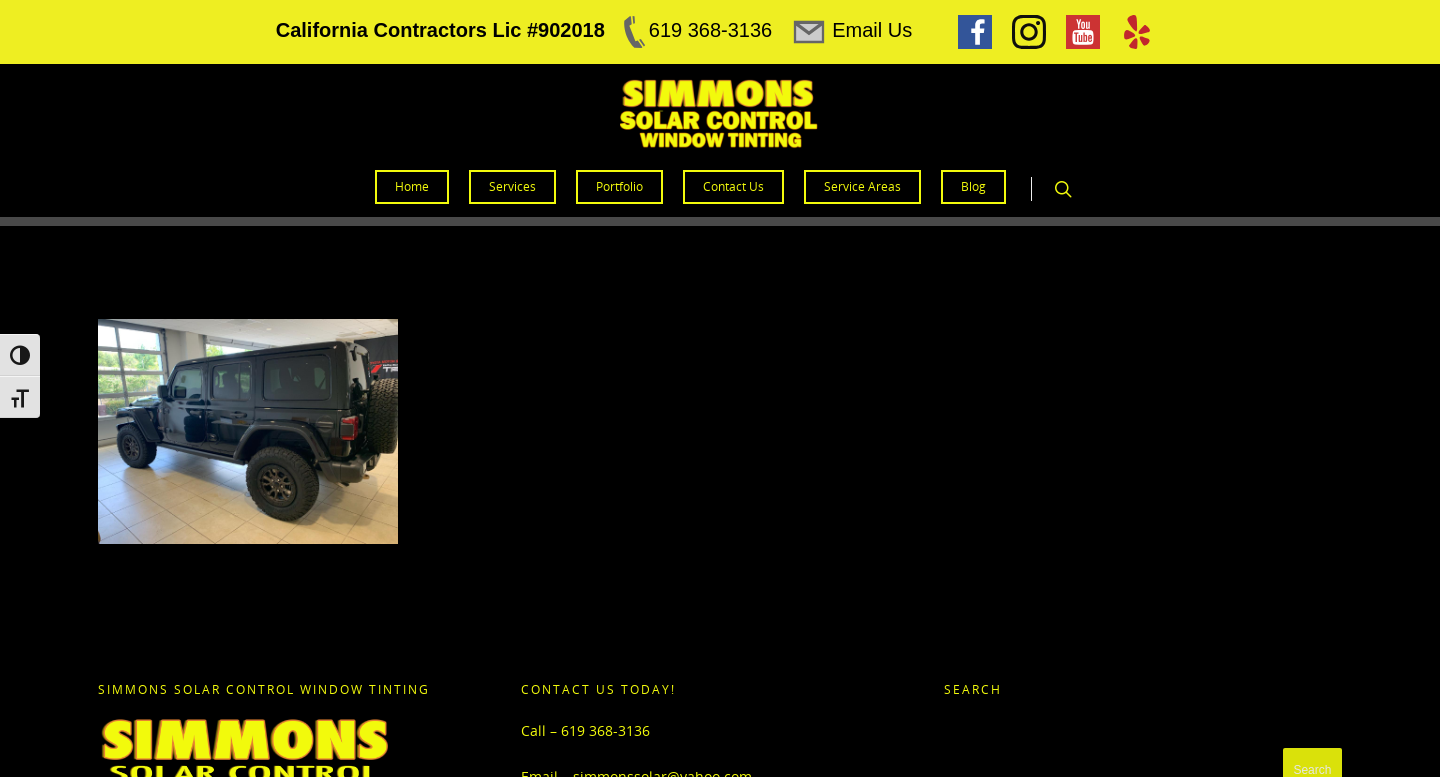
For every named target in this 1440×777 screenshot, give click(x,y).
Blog (973, 186)
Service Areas (862, 186)
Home (412, 186)
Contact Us (733, 186)
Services (512, 186)
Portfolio (619, 186)
